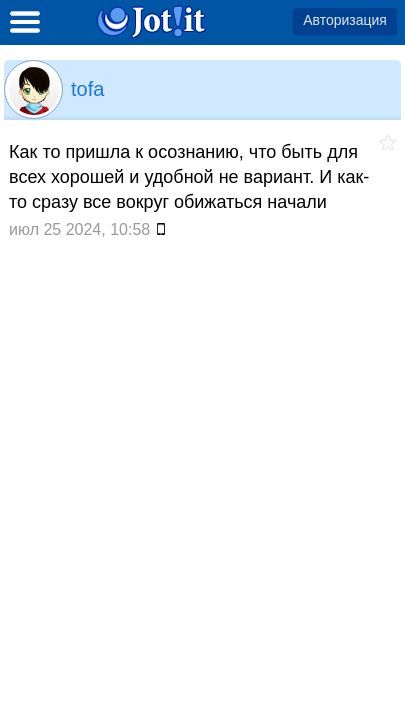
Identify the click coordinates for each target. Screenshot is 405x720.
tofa (87, 89)
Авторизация (345, 20)
